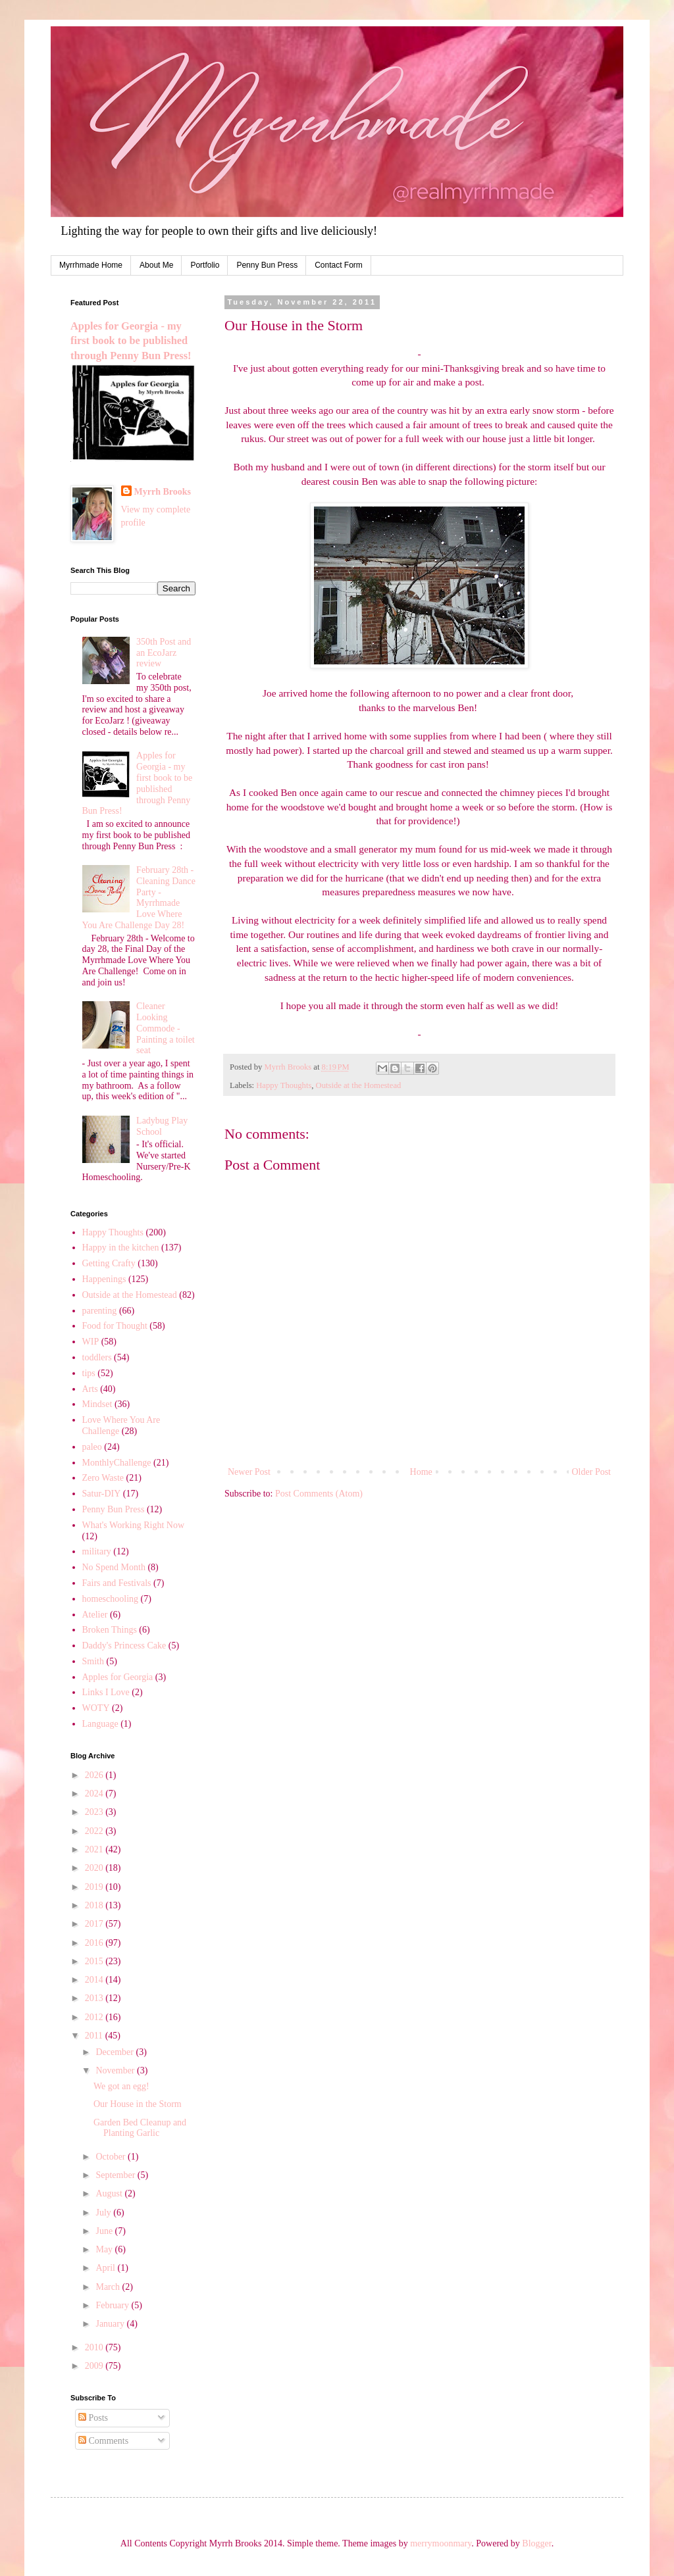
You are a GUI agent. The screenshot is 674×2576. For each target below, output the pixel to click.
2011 (95, 2036)
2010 (95, 2347)
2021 (95, 1849)
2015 (95, 1961)
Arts (90, 1389)
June (105, 2231)
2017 (95, 1924)
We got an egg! (121, 2086)
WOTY (96, 1708)
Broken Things (109, 1630)
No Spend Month (113, 1567)
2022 (95, 1831)
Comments (103, 2441)
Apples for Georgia (117, 1677)
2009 (95, 2366)
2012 (95, 2017)
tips (88, 1373)
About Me (156, 265)
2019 (95, 1887)
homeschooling (110, 1599)
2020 (95, 1868)
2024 (95, 1793)
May (105, 2249)
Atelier (95, 1615)
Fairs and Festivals (116, 1583)
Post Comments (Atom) (319, 1494)
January (110, 2324)
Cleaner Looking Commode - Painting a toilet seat (165, 1028)
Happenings (104, 1279)
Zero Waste (103, 1478)
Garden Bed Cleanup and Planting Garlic (139, 2128)
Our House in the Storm (137, 2104)
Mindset (97, 1404)
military (96, 1551)
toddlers (97, 1357)
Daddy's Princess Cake (124, 1645)
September (116, 2175)
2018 (95, 1905)
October (111, 2157)
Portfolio (204, 265)
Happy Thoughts (283, 1085)
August (109, 2193)
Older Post (591, 1472)
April (106, 2268)
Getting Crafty (109, 1263)
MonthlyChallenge (116, 1463)
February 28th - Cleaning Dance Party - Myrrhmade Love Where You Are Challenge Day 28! (138, 897)
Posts (93, 2418)
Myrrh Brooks (162, 492)
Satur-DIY (101, 1494)
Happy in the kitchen (120, 1247)
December (115, 2052)
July (104, 2212)
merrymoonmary (440, 2543)
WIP (90, 1342)
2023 (95, 1812)
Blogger (536, 2543)
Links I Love (106, 1692)
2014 (95, 1980)
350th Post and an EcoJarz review (163, 653)
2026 (95, 1775)
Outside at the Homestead (359, 1085)
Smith (93, 1661)
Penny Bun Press (267, 265)
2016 (95, 1943)
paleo (92, 1447)
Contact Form (339, 265)
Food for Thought (114, 1326)
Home (421, 1472)
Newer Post (249, 1472)
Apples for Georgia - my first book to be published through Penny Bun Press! (130, 341)
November (116, 2070)
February (113, 2305)
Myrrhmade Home (90, 265)
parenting (99, 1311)
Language (100, 1724)
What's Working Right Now (133, 1525)
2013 (95, 1998)
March (108, 2287)
